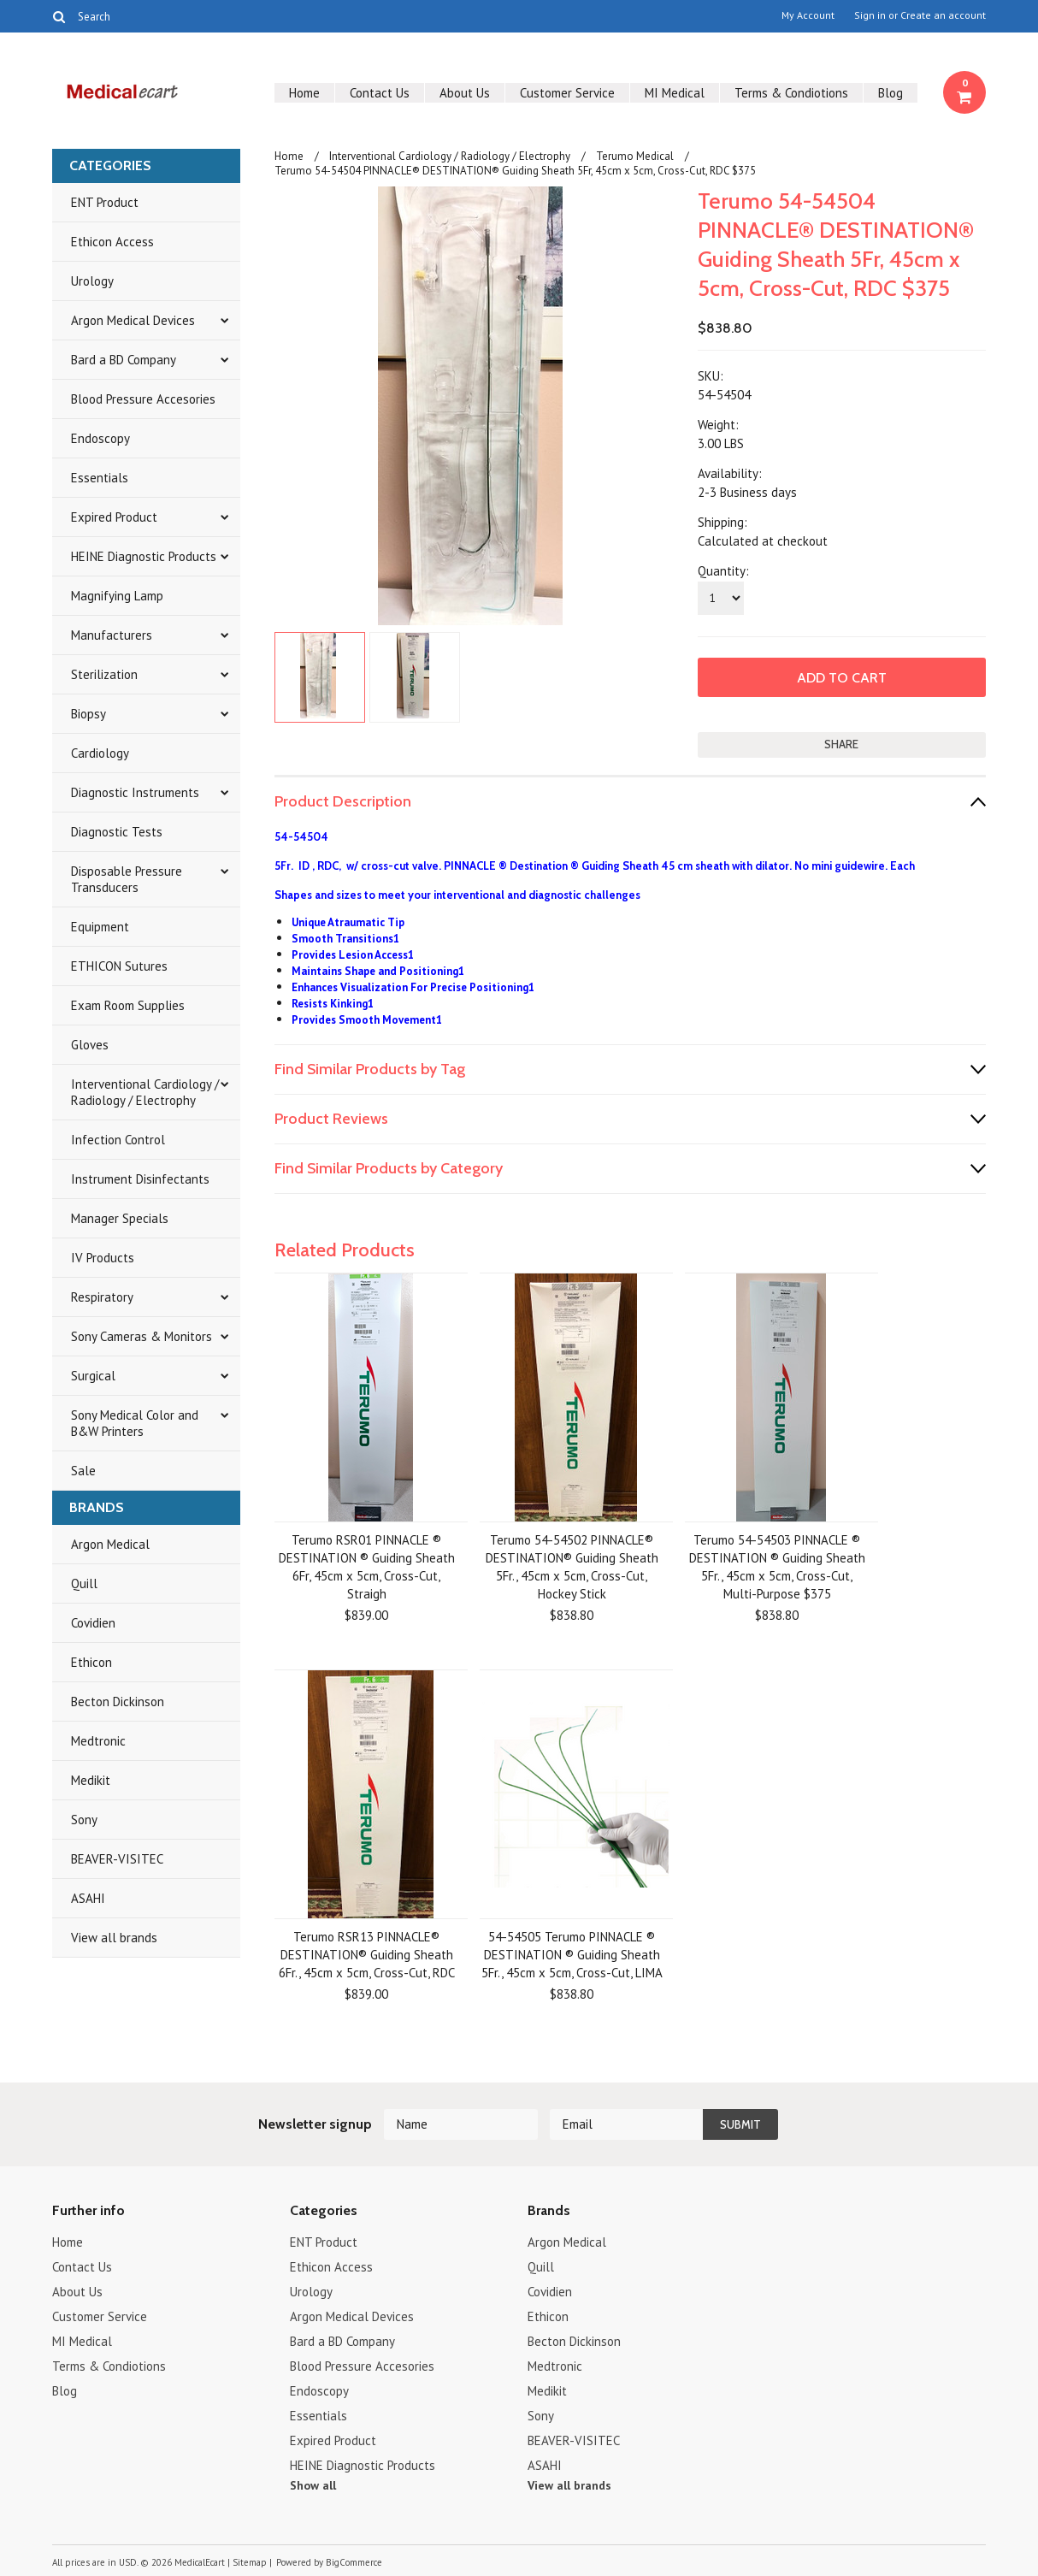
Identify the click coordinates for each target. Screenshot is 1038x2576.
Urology (92, 281)
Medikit (90, 1780)
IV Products (102, 1258)
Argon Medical (110, 1544)
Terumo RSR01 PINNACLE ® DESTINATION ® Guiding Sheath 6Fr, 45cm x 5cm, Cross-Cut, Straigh (367, 1567)
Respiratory (102, 1297)
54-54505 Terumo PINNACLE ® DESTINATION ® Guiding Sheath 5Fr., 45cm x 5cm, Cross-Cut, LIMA (572, 1955)
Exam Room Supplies (128, 1005)
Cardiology (100, 753)
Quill (84, 1583)
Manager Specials (119, 1218)
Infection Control (118, 1139)
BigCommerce (354, 2562)
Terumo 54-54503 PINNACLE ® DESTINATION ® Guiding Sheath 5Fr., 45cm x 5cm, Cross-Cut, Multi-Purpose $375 (777, 1567)
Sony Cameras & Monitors (141, 1336)
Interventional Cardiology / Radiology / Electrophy (145, 1092)
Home (304, 93)
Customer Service (567, 93)
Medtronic (98, 1741)
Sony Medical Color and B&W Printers (134, 1423)
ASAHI (88, 1898)
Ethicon (91, 1662)
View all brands (114, 1937)
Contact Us (380, 93)
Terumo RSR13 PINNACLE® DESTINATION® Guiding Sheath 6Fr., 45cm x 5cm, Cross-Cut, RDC (367, 1955)
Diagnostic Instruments (135, 792)
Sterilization (104, 674)
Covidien (93, 1623)
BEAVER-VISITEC (117, 1859)
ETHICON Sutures (119, 966)
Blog (890, 93)
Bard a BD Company (123, 360)
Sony (84, 1819)
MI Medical (675, 93)
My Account (808, 15)
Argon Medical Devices (133, 320)
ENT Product (105, 202)
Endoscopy (100, 438)
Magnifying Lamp (117, 596)
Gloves (90, 1045)
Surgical (93, 1376)
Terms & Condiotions (791, 93)
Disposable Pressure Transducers (126, 879)
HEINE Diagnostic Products (143, 556)
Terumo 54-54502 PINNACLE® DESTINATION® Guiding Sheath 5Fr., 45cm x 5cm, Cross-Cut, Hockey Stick (572, 1567)
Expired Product (114, 517)
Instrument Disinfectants (140, 1179)
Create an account (943, 15)
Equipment (100, 927)
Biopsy (88, 714)
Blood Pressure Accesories (143, 399)
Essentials (99, 478)
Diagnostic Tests (116, 832)
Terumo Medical (635, 156)
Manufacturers (111, 635)
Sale (83, 1470)
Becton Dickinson (117, 1701)
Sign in (870, 15)
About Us (464, 93)
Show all (313, 2485)
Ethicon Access (112, 241)
